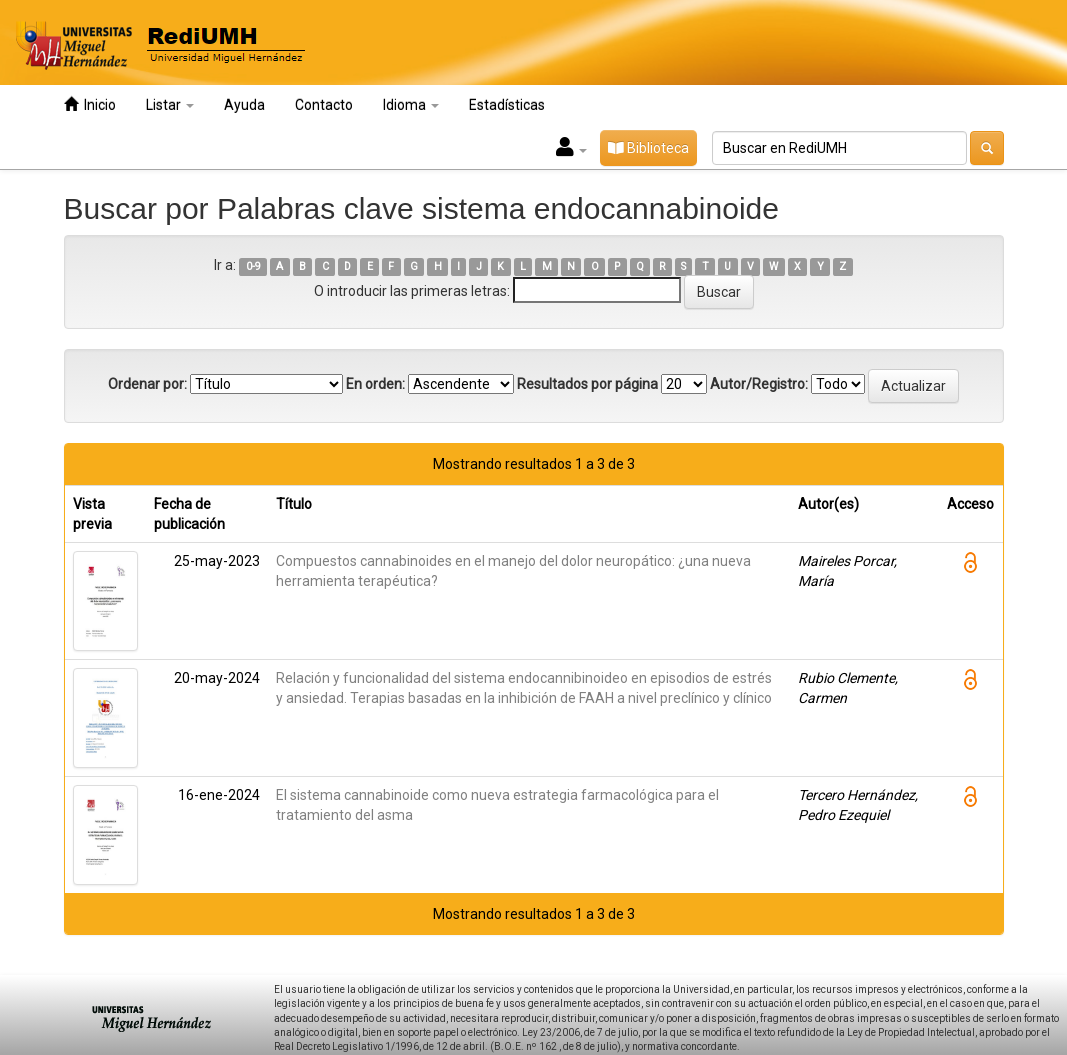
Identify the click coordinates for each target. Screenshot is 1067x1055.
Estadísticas (507, 105)
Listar (170, 105)
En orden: (375, 384)
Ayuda (244, 105)
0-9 (253, 266)
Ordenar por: (147, 384)
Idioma (411, 105)
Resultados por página (587, 384)
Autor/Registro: (759, 384)
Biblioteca (648, 148)
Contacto (324, 105)
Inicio (90, 104)
